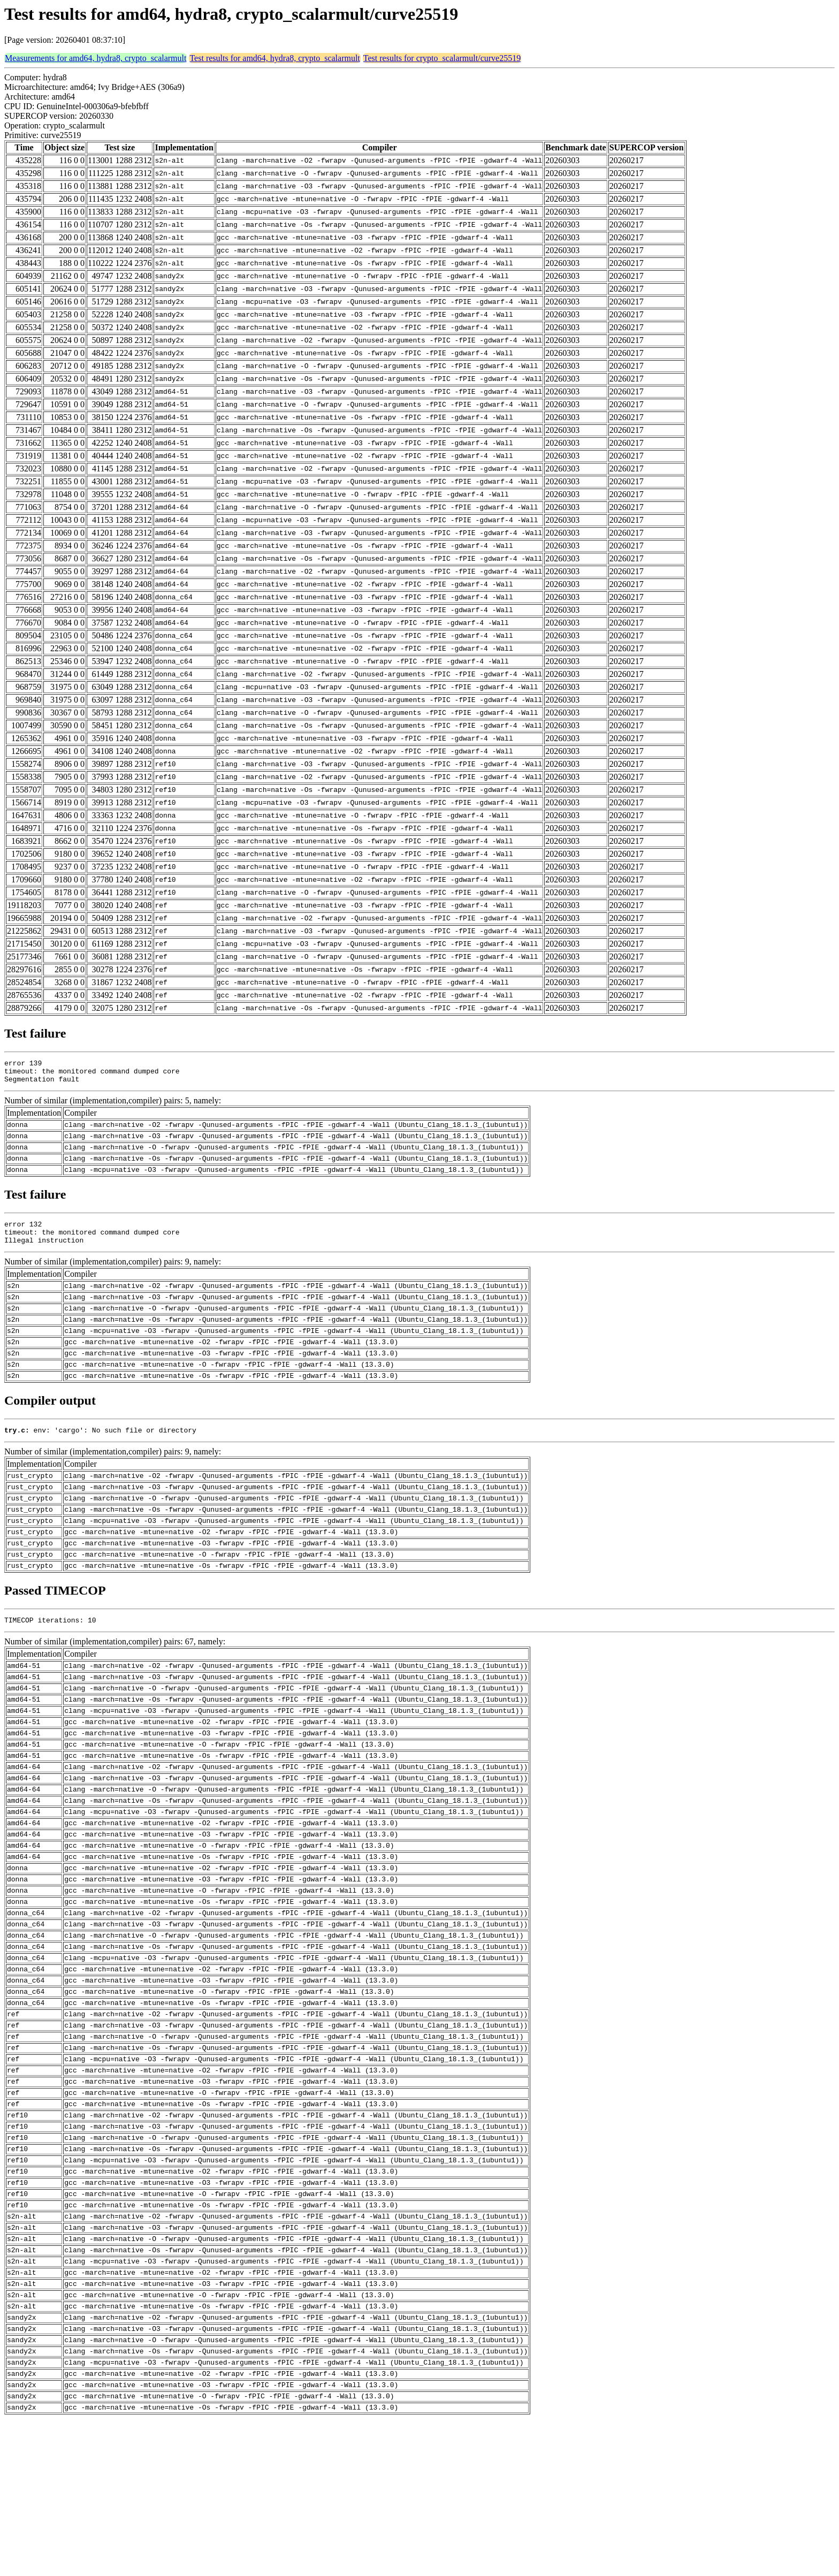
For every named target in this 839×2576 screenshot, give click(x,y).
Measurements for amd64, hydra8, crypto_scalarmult (95, 58)
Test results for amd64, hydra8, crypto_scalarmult (274, 58)
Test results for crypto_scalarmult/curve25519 (442, 58)
